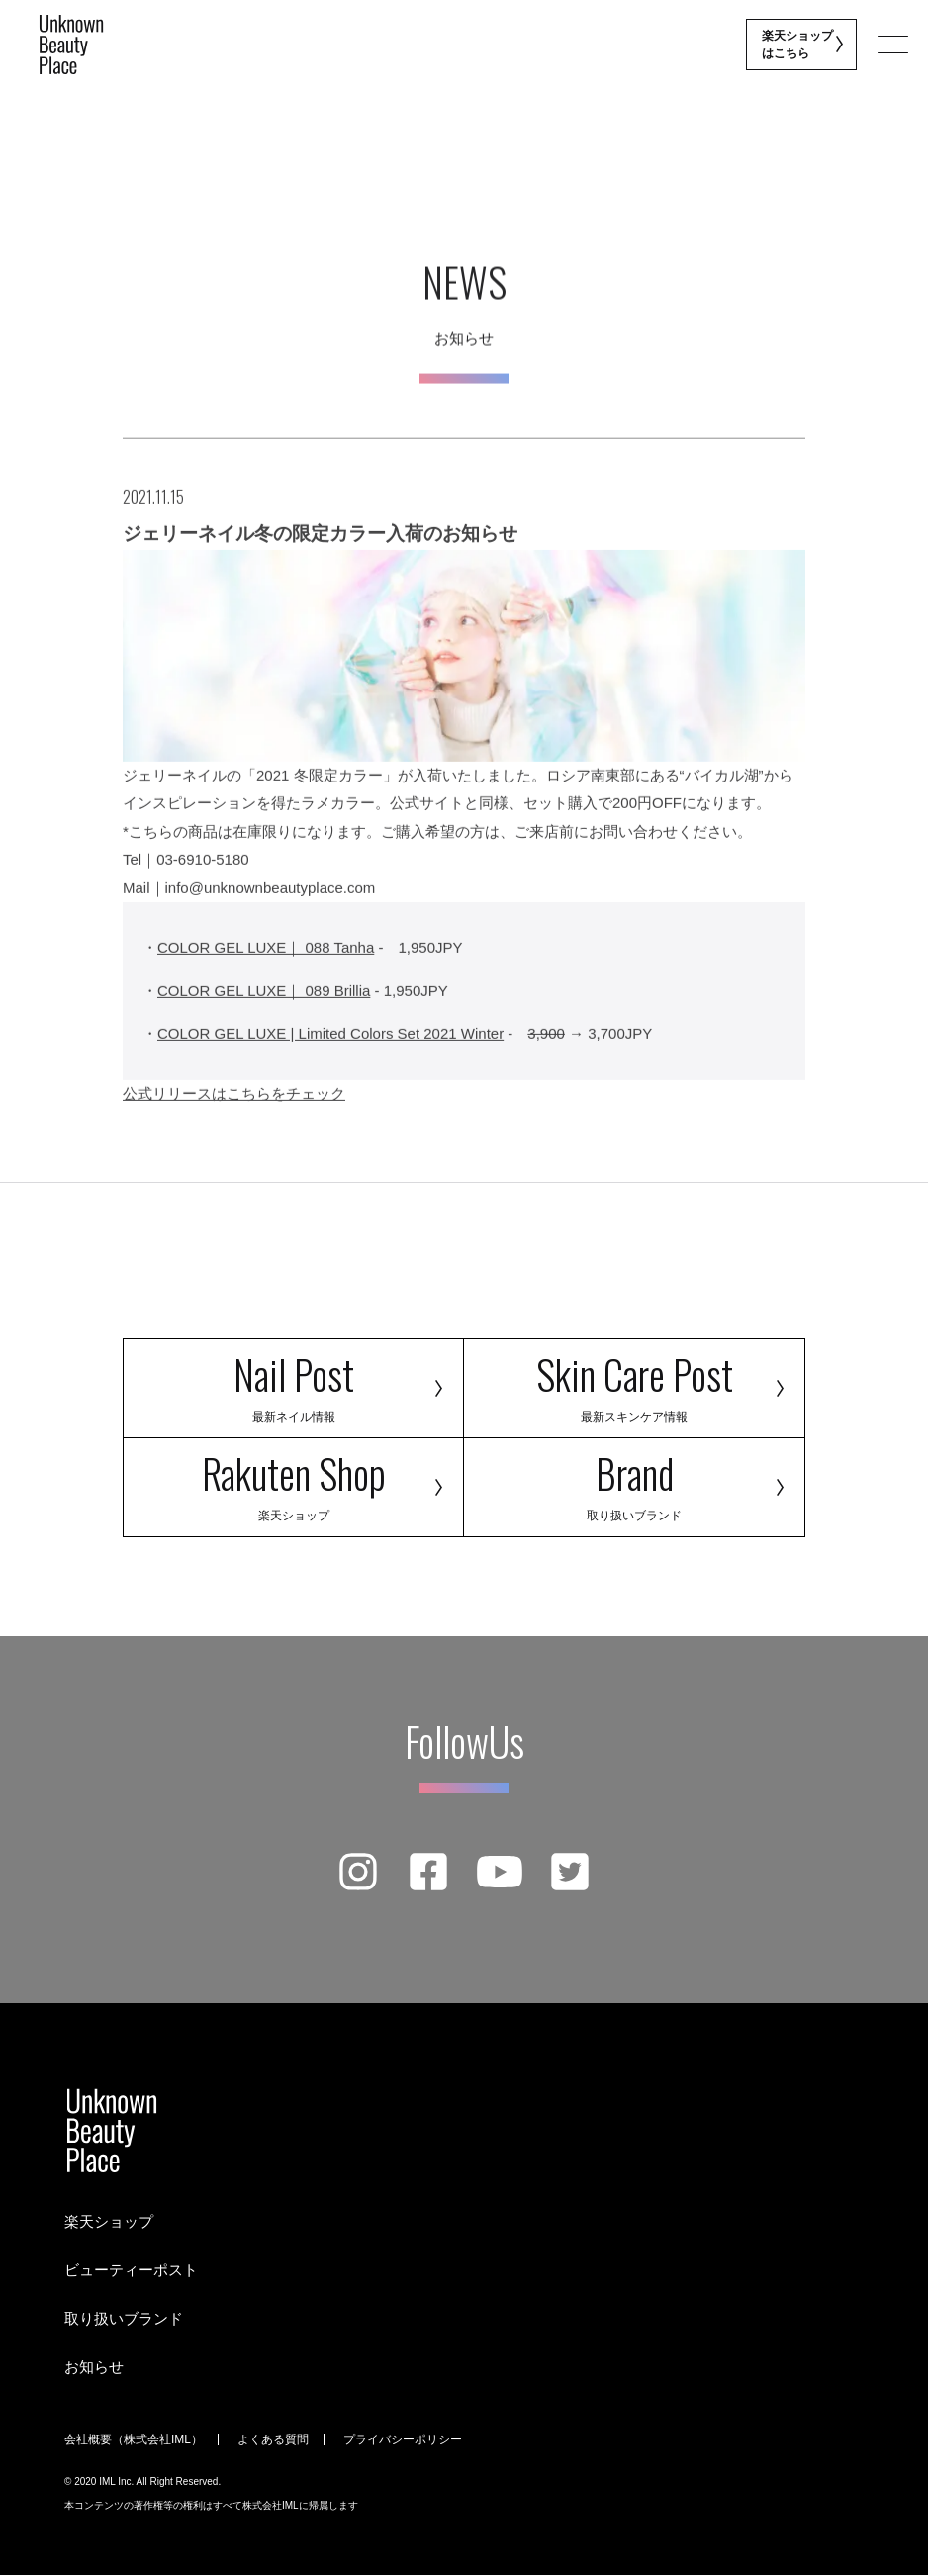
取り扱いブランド (123, 2318)
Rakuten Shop (293, 1482)
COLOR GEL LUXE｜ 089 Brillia (263, 1003)
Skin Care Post (634, 1384)
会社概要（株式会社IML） (133, 2439)
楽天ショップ (108, 2221)
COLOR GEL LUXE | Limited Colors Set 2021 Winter (330, 1047)
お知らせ (94, 2366)
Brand (634, 1482)
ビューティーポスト (131, 2269)
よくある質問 (273, 2439)
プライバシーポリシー (402, 2439)
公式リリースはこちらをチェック (234, 1106)
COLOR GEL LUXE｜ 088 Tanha (265, 961)
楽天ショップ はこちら (799, 44)
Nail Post (293, 1384)
